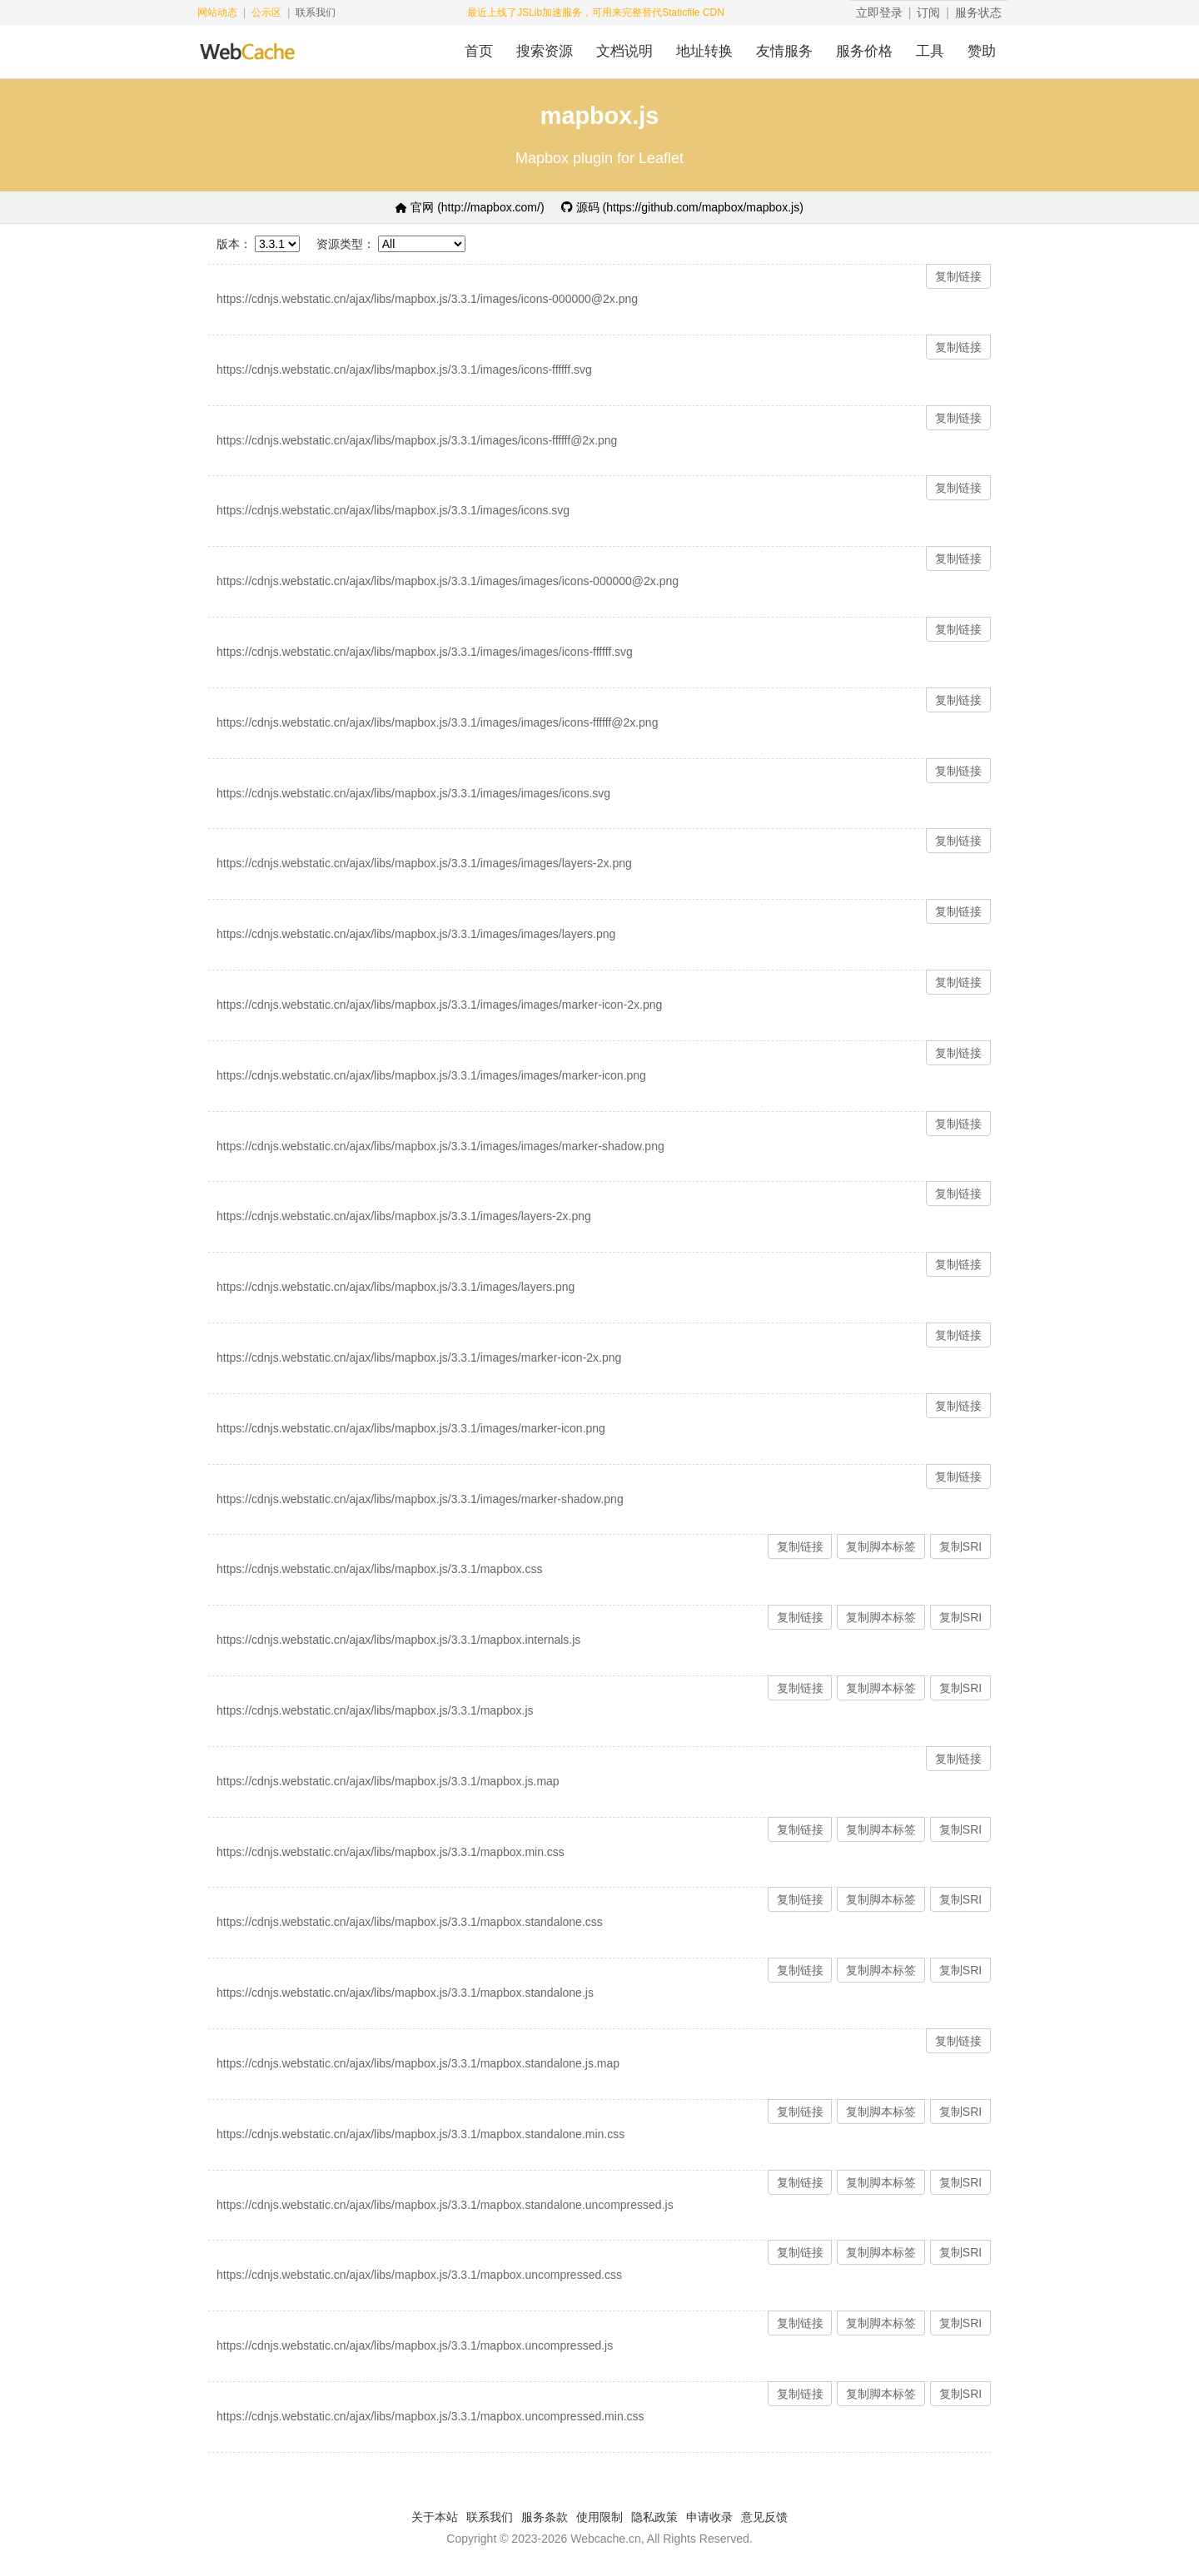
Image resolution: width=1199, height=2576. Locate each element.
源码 (682, 207)
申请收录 (709, 2517)
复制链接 (958, 276)
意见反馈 (764, 2517)
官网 (470, 207)
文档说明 (624, 51)
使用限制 (599, 2517)
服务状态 (978, 12)
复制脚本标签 (881, 1546)
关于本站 (434, 2517)
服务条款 (544, 2517)
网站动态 (217, 12)
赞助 (982, 51)
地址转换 (704, 51)
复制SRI (960, 1546)
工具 (930, 51)
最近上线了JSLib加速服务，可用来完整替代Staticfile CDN (595, 12)
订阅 (928, 12)
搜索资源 (544, 51)
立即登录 (879, 12)
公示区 (266, 12)
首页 (479, 51)
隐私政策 (654, 2517)
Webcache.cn (605, 2538)
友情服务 (784, 51)
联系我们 (316, 12)
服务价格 (864, 51)
